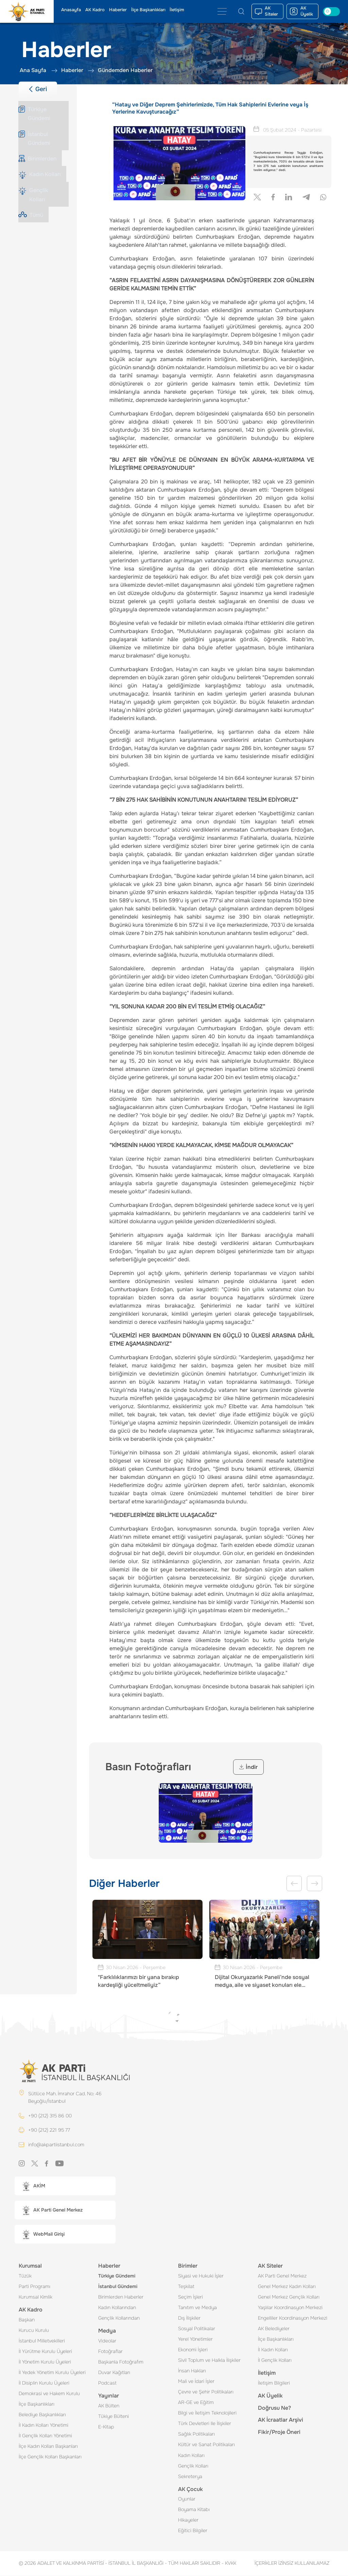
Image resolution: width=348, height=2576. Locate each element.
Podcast (107, 2384)
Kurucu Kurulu (34, 2331)
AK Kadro (95, 10)
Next (314, 1883)
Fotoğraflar (110, 2352)
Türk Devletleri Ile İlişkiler (204, 2424)
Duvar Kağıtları (114, 2373)
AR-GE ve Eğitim (196, 2403)
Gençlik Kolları (193, 2466)
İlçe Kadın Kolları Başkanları (48, 2447)
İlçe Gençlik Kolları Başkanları (50, 2457)
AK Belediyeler (274, 2329)
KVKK (229, 2564)
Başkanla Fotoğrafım (120, 2362)
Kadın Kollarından (117, 2308)
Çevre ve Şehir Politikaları (205, 2392)
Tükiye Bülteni (113, 2417)
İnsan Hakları (192, 2371)
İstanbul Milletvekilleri (42, 2341)
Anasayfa (71, 10)
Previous (294, 1883)
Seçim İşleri (190, 2297)
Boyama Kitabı (194, 2510)
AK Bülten (108, 2406)
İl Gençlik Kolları (275, 2361)
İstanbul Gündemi (117, 2287)
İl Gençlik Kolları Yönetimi (45, 2436)
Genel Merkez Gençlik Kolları (288, 2297)
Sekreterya (190, 2477)
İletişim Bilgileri (274, 2384)
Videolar (107, 2341)
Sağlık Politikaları (196, 2435)
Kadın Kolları (191, 2456)
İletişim (177, 10)
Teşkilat (186, 2287)
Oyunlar (186, 2499)
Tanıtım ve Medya (197, 2308)
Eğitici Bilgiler (192, 2531)
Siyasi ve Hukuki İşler (201, 2276)
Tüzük (25, 2276)
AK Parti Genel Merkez (282, 2276)
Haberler (118, 10)
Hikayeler (188, 2521)
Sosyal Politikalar (196, 2329)
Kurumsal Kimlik (35, 2297)
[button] (65, 2186)
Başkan (27, 2320)
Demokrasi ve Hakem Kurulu (49, 2394)
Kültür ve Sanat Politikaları (206, 2445)
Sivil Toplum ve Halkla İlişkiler (209, 2361)
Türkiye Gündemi (116, 2276)
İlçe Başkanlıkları (148, 10)
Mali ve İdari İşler (196, 2382)
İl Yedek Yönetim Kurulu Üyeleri (52, 2373)
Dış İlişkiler (189, 2319)
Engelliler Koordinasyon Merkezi (292, 2319)
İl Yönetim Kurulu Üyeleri (45, 2362)
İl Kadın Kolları (273, 2350)
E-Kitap (106, 2427)
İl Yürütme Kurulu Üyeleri (45, 2352)
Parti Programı (34, 2287)
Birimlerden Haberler (120, 2297)
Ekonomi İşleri (193, 2350)
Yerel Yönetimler (195, 2340)
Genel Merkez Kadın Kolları (287, 2287)
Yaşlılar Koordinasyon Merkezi (290, 2308)
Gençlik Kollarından (119, 2319)
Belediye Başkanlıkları (42, 2415)
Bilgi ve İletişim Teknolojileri (207, 2413)
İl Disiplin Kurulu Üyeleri (44, 2384)
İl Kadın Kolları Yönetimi (43, 2426)
